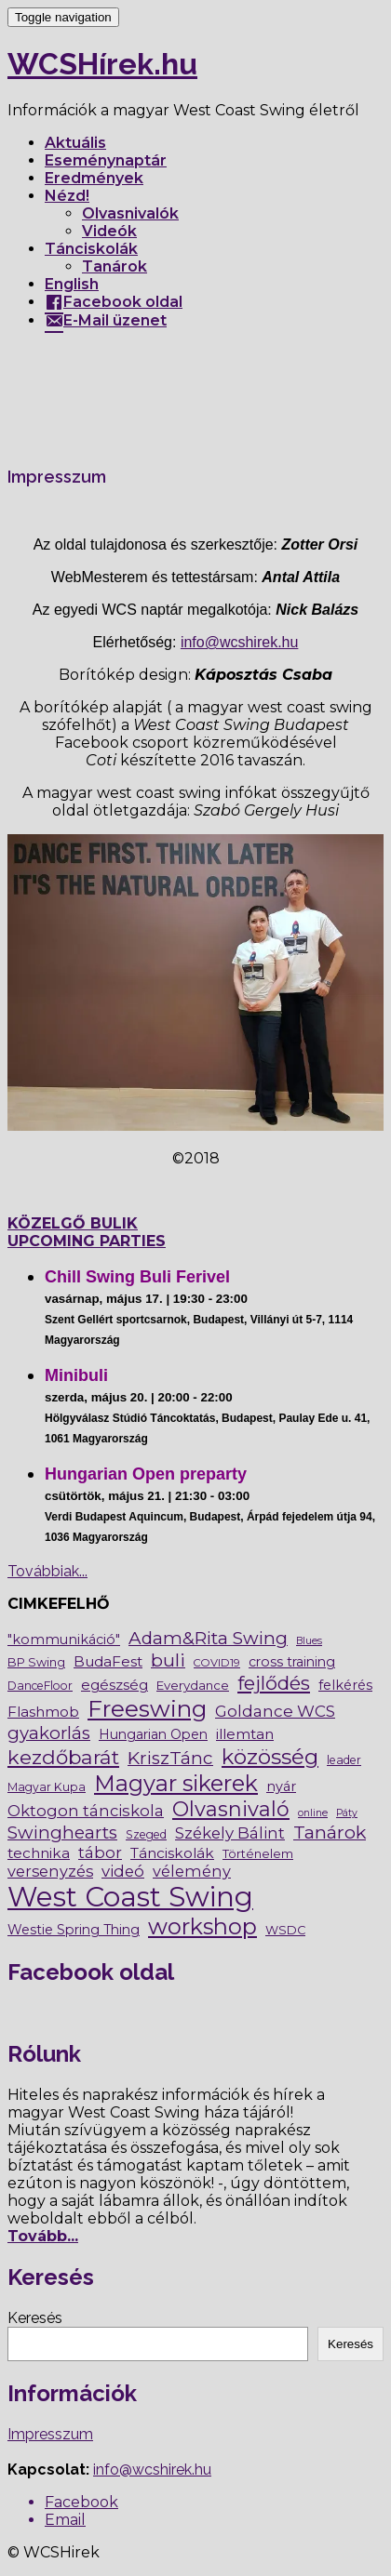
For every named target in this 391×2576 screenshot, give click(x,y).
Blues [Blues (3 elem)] (309, 1641)
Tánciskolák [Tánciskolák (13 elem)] (172, 1853)
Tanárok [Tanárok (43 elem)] (329, 1832)
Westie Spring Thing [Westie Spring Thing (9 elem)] (73, 1929)
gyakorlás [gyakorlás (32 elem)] (48, 1733)
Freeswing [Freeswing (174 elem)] (147, 1708)
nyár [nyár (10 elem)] (281, 1786)
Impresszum (50, 2434)
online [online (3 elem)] (313, 1813)
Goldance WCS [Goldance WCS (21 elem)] (275, 1711)
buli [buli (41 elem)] (168, 1660)
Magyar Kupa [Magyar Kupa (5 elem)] (46, 1787)
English (72, 284)
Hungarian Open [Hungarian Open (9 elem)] (153, 1734)
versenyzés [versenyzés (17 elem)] (50, 1871)
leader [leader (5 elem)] (344, 1760)
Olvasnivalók (130, 213)
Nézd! (67, 196)
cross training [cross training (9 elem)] (292, 1661)
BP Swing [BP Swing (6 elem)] (36, 1662)
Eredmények (94, 178)
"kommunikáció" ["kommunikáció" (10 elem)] (63, 1639)
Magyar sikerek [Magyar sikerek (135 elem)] (176, 1783)
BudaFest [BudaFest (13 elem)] (108, 1661)
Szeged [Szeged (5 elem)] (146, 1834)
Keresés (34, 2318)
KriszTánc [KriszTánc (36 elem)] (170, 1758)
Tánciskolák (91, 249)
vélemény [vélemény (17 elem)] (192, 1871)
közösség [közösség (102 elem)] (270, 1757)
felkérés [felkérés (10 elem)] (345, 1685)
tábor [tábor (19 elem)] (100, 1852)
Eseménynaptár (106, 160)
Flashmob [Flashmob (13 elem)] (43, 1711)
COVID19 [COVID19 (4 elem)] (217, 1662)
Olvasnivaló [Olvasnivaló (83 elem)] (231, 1809)
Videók (109, 231)
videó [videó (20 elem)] (122, 1871)
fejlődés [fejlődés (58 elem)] (273, 1682)
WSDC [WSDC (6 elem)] (285, 1930)
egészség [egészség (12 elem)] (114, 1684)
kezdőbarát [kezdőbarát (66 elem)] (63, 1757)
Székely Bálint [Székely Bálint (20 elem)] (230, 1833)
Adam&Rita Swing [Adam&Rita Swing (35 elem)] (208, 1638)
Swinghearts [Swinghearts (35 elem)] (62, 1832)
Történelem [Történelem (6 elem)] (257, 1854)
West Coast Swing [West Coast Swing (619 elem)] (130, 1896)
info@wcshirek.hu (240, 642)
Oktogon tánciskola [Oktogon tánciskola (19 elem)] (85, 1810)
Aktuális (75, 143)
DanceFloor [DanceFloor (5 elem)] (40, 1686)
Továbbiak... (47, 1571)
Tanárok (114, 266)
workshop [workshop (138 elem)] (202, 1926)
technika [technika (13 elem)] (38, 1853)
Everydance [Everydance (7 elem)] (192, 1685)
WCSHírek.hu (102, 63)
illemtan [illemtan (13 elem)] (245, 1734)
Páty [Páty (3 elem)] (346, 1813)
